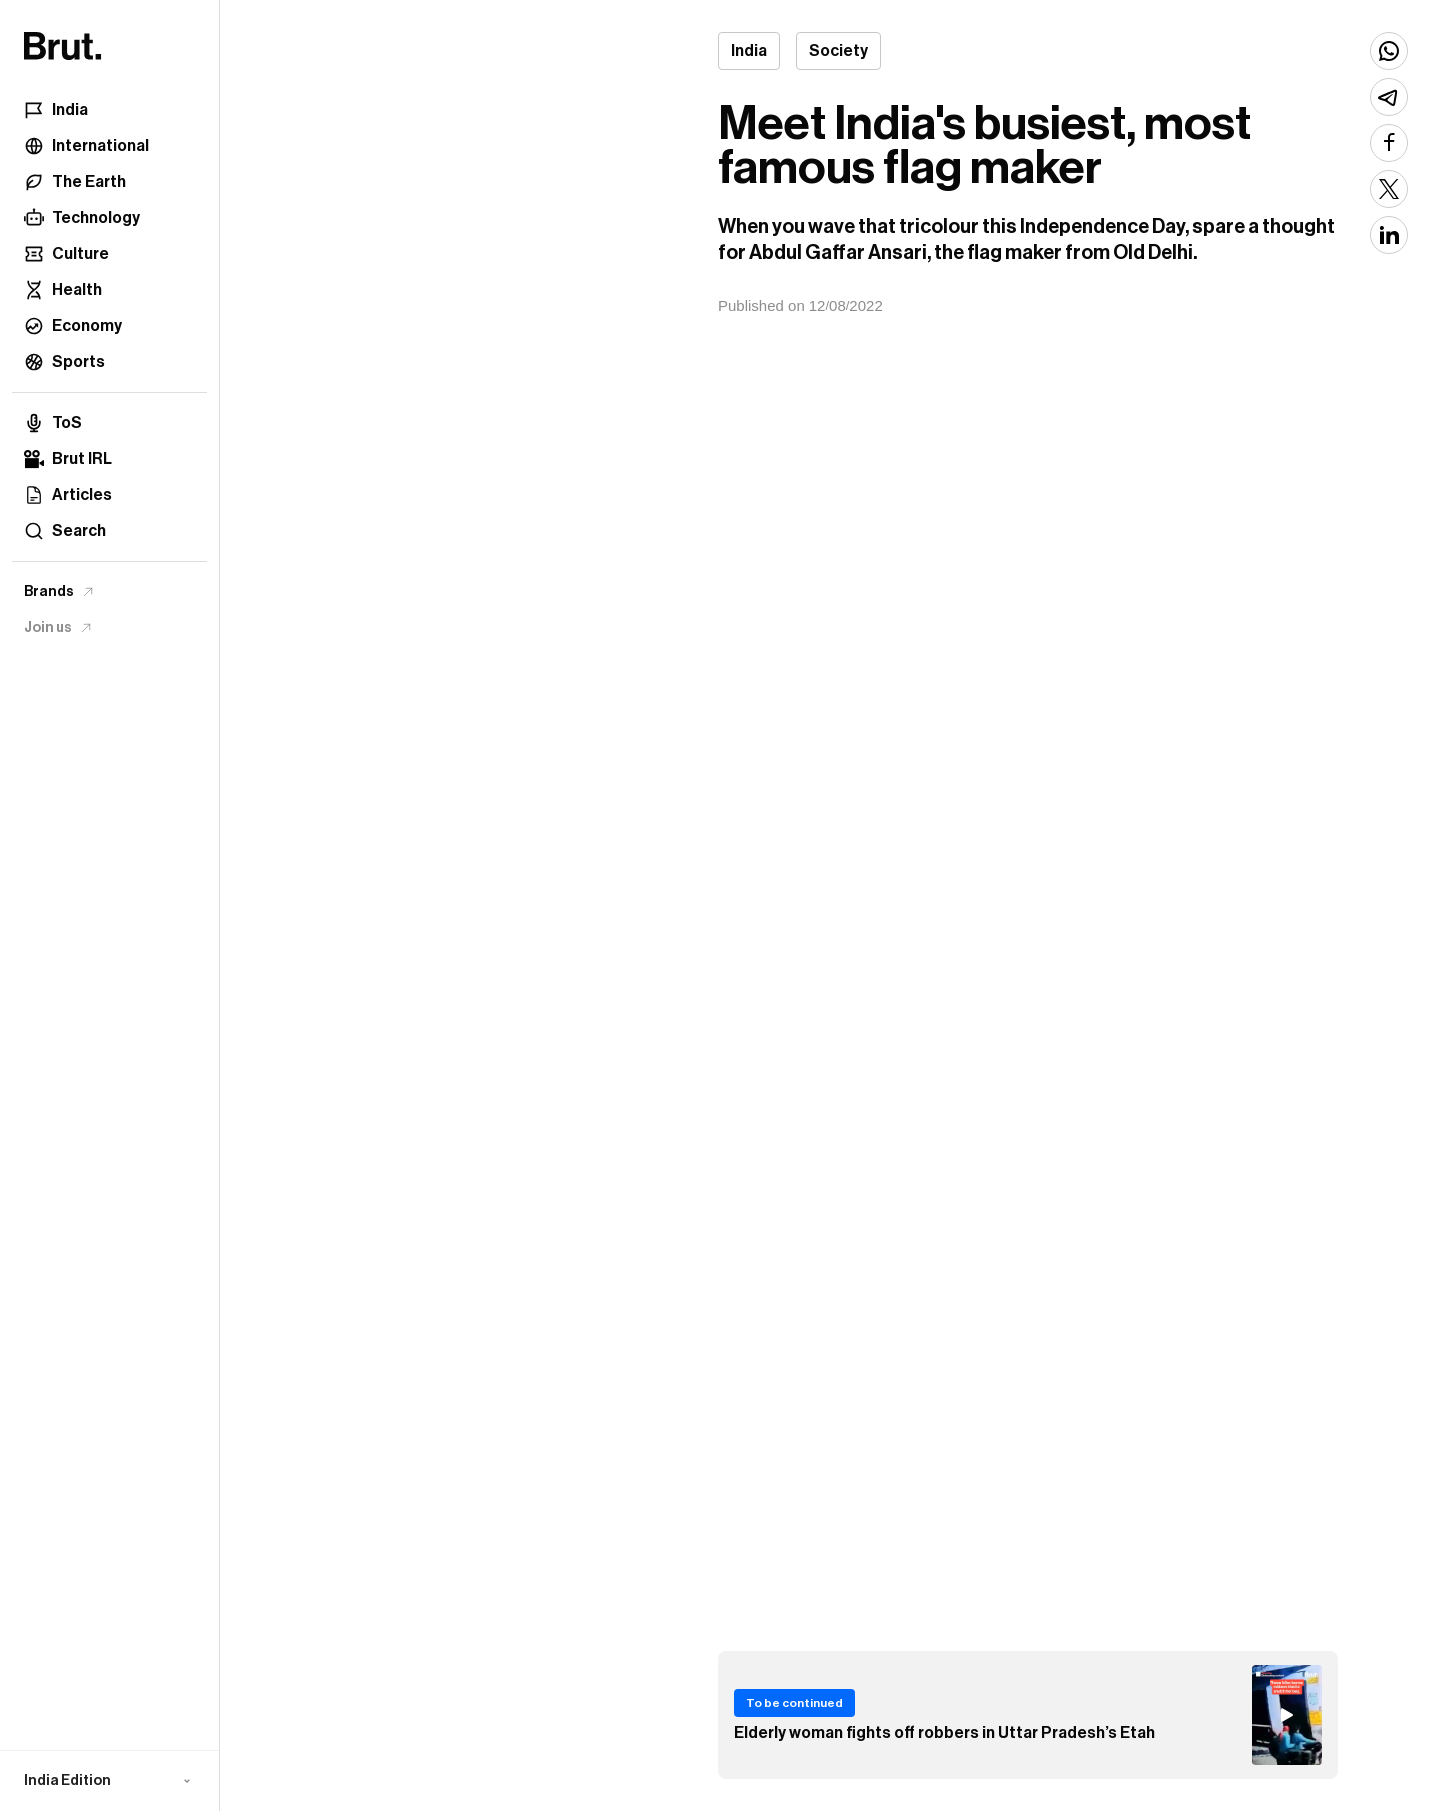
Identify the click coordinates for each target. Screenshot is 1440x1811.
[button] (109, 1781)
